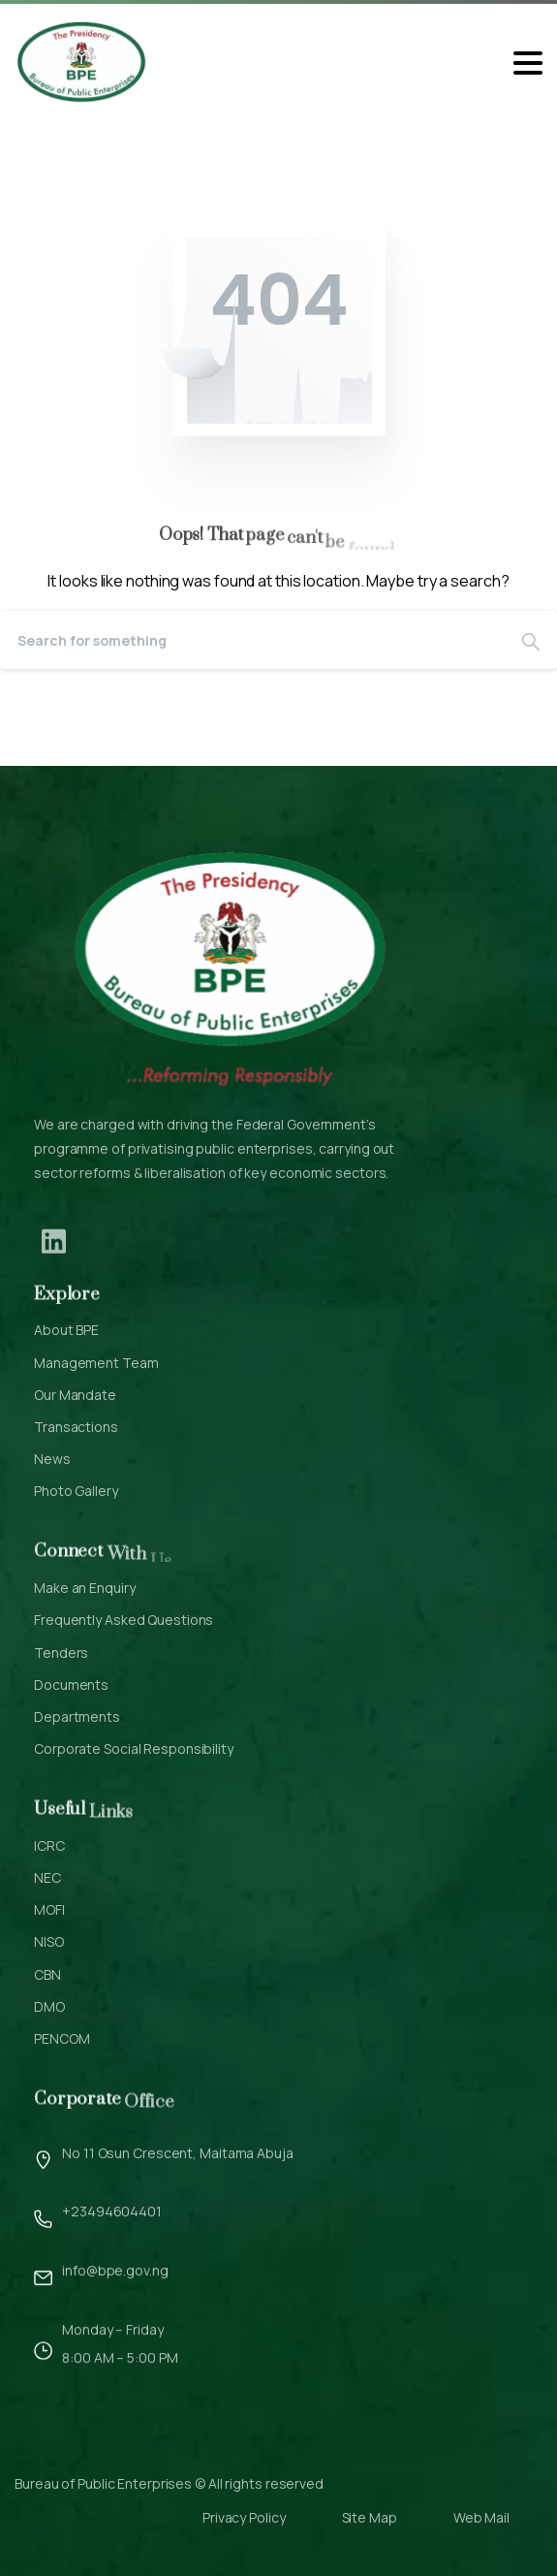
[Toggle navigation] (528, 63)
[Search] (252, 640)
